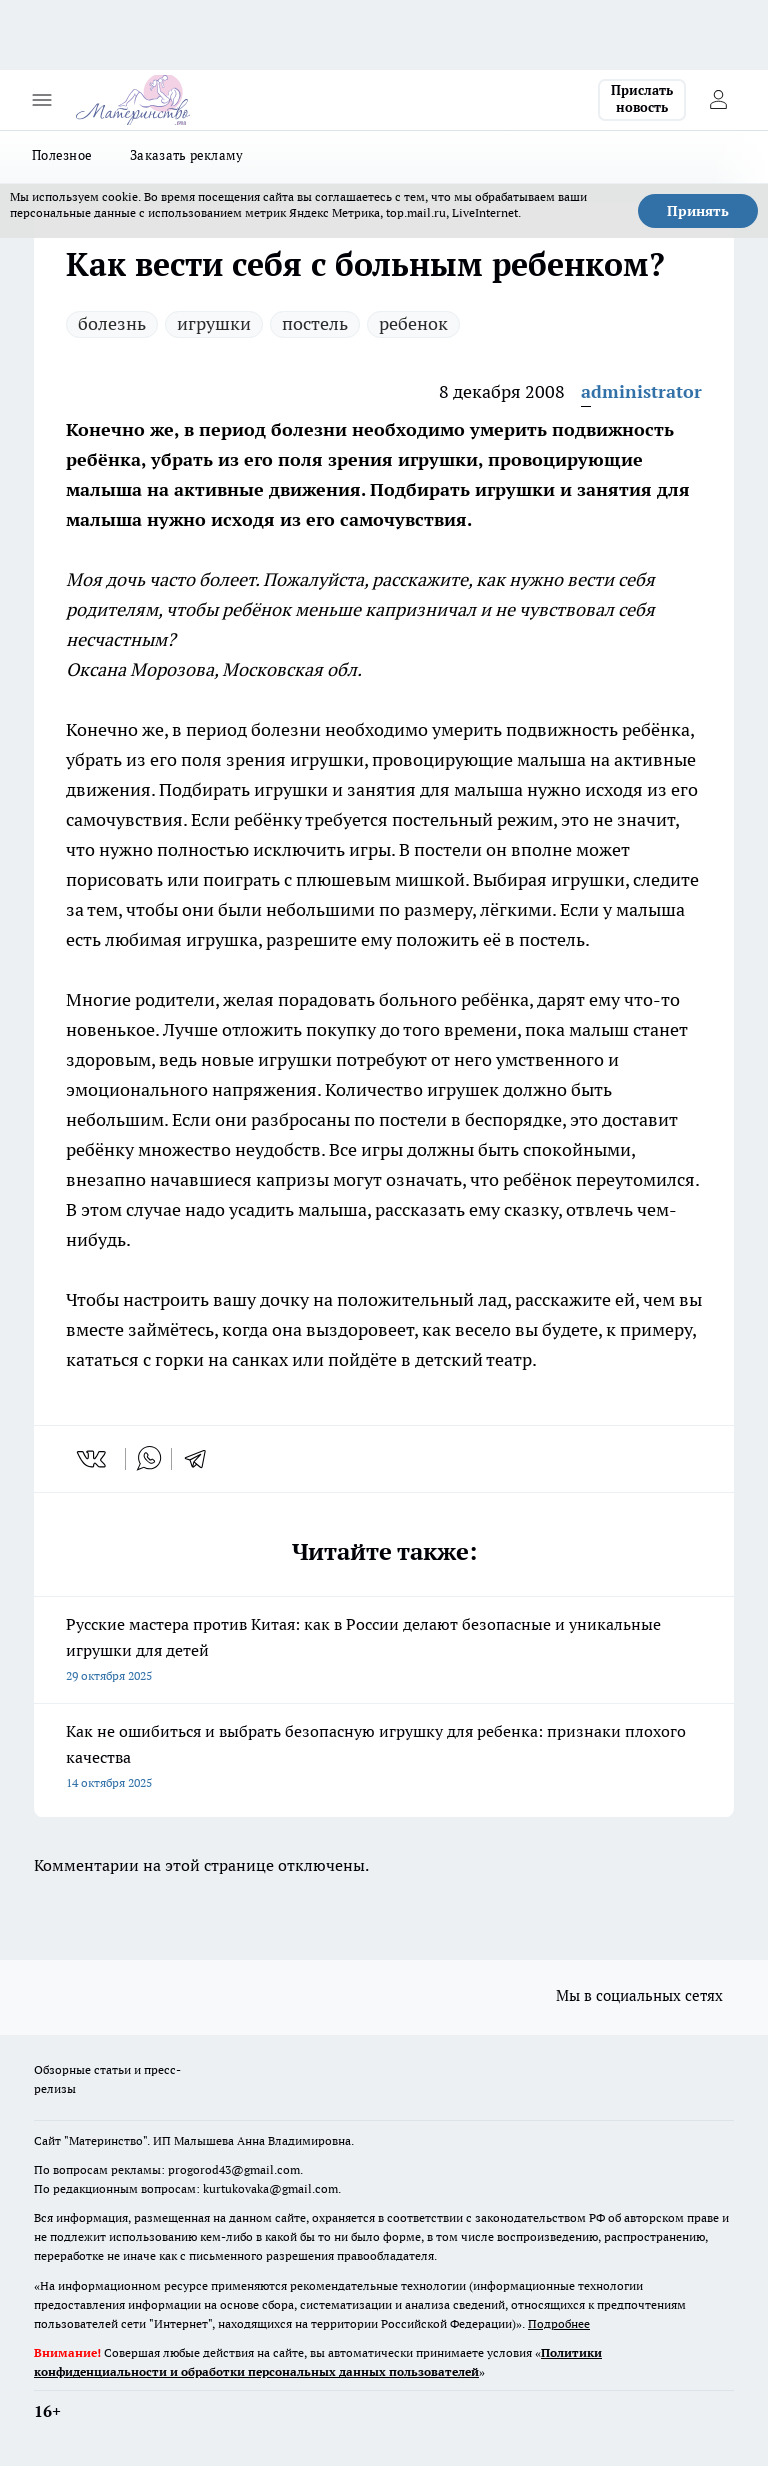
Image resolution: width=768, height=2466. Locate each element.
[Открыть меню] (42, 100)
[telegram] (202, 1459)
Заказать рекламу (186, 155)
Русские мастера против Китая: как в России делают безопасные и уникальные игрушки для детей (384, 1651)
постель (315, 323)
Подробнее (559, 2323)
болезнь (112, 323)
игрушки (214, 323)
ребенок (413, 323)
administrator (641, 391)
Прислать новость (642, 99)
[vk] (93, 1459)
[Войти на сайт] (718, 100)
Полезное (62, 155)
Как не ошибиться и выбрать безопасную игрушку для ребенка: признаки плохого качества (384, 1758)
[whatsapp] (149, 1459)
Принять (698, 211)
